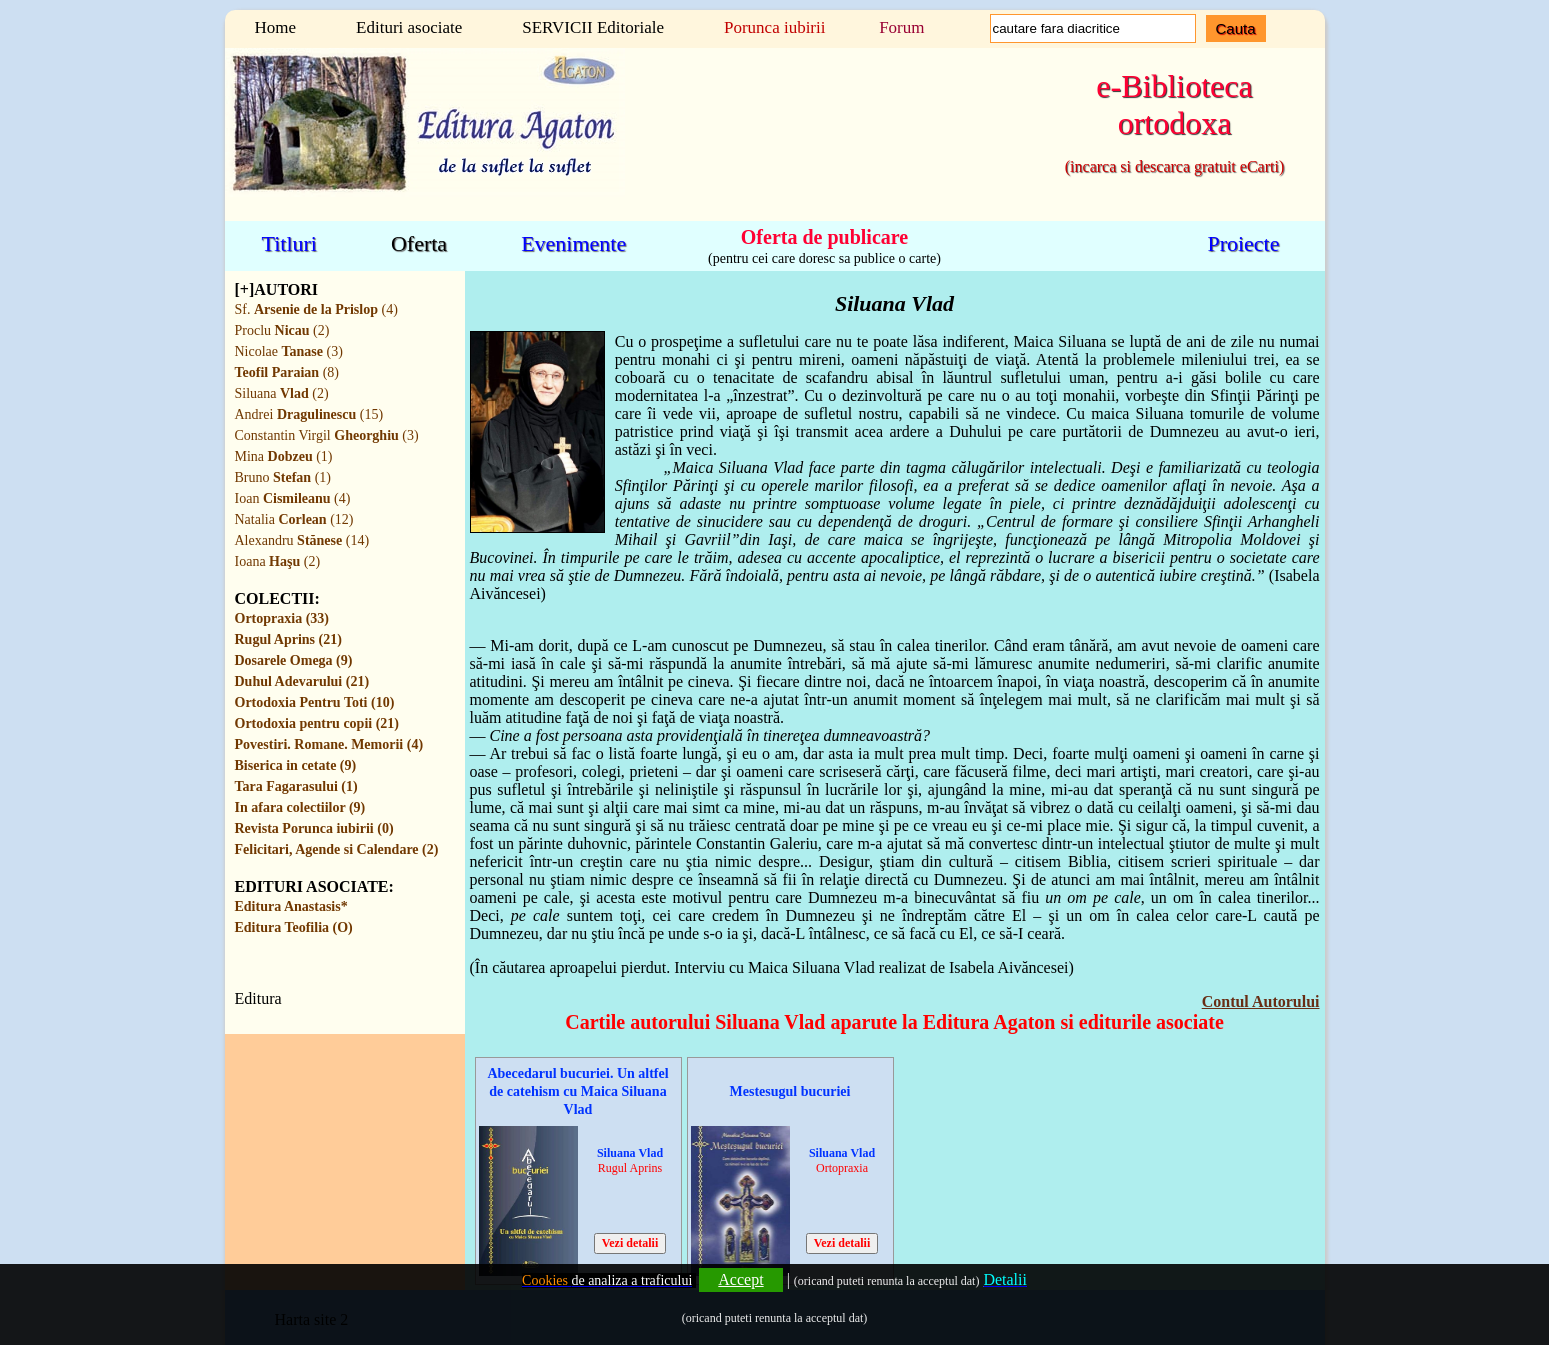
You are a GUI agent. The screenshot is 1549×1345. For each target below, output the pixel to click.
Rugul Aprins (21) (288, 639)
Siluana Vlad (630, 1153)
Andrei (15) (309, 414)
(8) (287, 372)
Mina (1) (284, 456)
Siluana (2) (282, 393)
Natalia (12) (294, 519)
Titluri (289, 243)
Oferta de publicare (824, 236)
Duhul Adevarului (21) (302, 681)
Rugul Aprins (630, 1168)
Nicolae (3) (289, 351)
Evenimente (573, 243)
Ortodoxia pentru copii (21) (317, 723)
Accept (740, 1279)
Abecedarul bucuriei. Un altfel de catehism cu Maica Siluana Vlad (577, 1091)
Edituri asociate (409, 27)
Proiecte (1243, 243)
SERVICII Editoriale (593, 27)
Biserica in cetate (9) (296, 765)
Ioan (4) (293, 498)
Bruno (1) (283, 477)
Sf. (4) (316, 309)
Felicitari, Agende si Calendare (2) (337, 849)
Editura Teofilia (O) (294, 927)
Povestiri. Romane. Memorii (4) (329, 744)
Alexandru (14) (302, 540)
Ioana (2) (278, 561)
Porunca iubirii (775, 27)
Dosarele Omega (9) (294, 660)
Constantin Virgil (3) (327, 435)
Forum (901, 27)
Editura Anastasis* (291, 906)
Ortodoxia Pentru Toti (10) (315, 702)
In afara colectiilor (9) (300, 807)
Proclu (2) (282, 330)
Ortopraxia (842, 1168)
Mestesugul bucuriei (790, 1091)
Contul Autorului (1261, 1001)
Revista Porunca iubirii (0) (314, 828)
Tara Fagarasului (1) (296, 786)
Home (276, 27)
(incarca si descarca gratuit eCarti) (1174, 166)
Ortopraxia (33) (282, 618)
